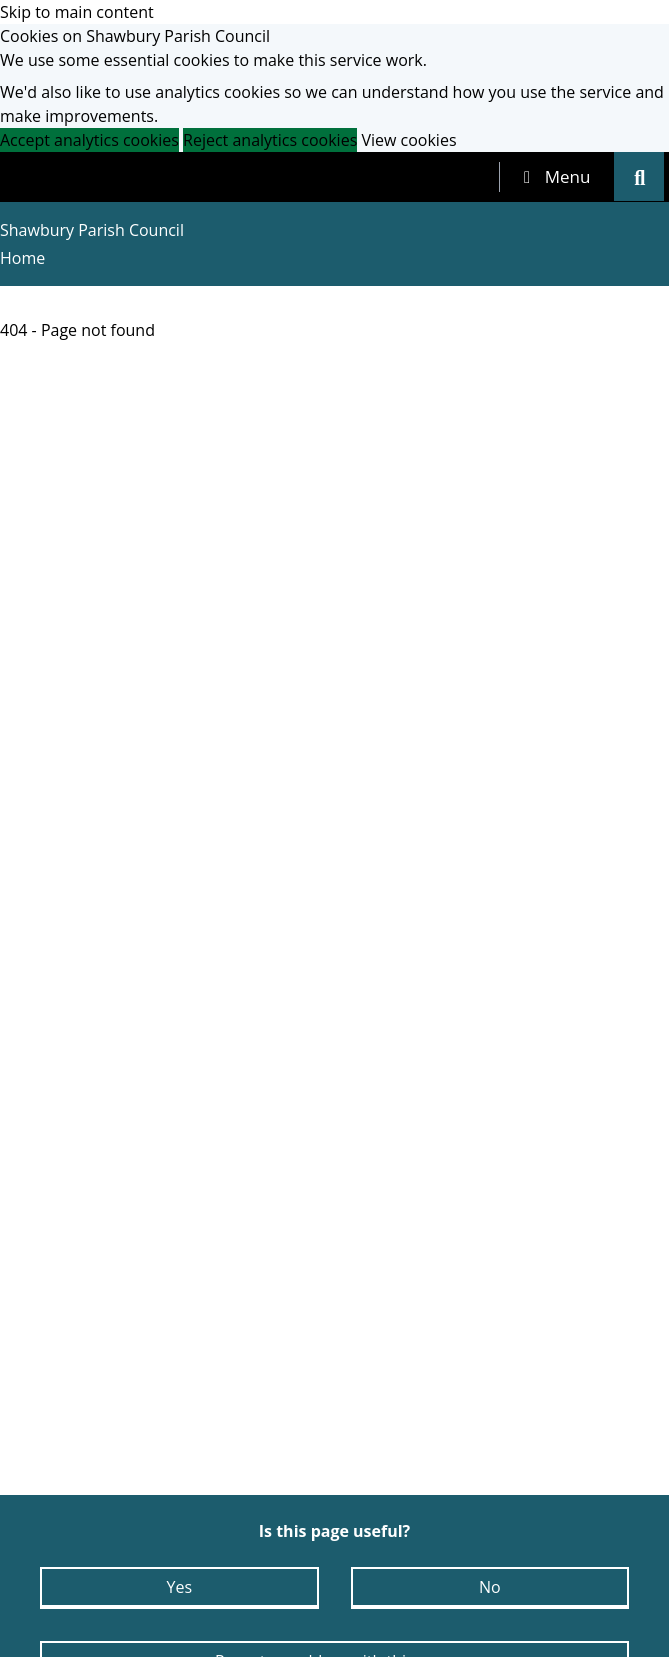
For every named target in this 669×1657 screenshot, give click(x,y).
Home (22, 258)
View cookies (408, 140)
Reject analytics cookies (270, 140)
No (490, 1587)
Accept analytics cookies (89, 140)
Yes (179, 1587)
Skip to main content (77, 12)
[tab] (557, 177)
